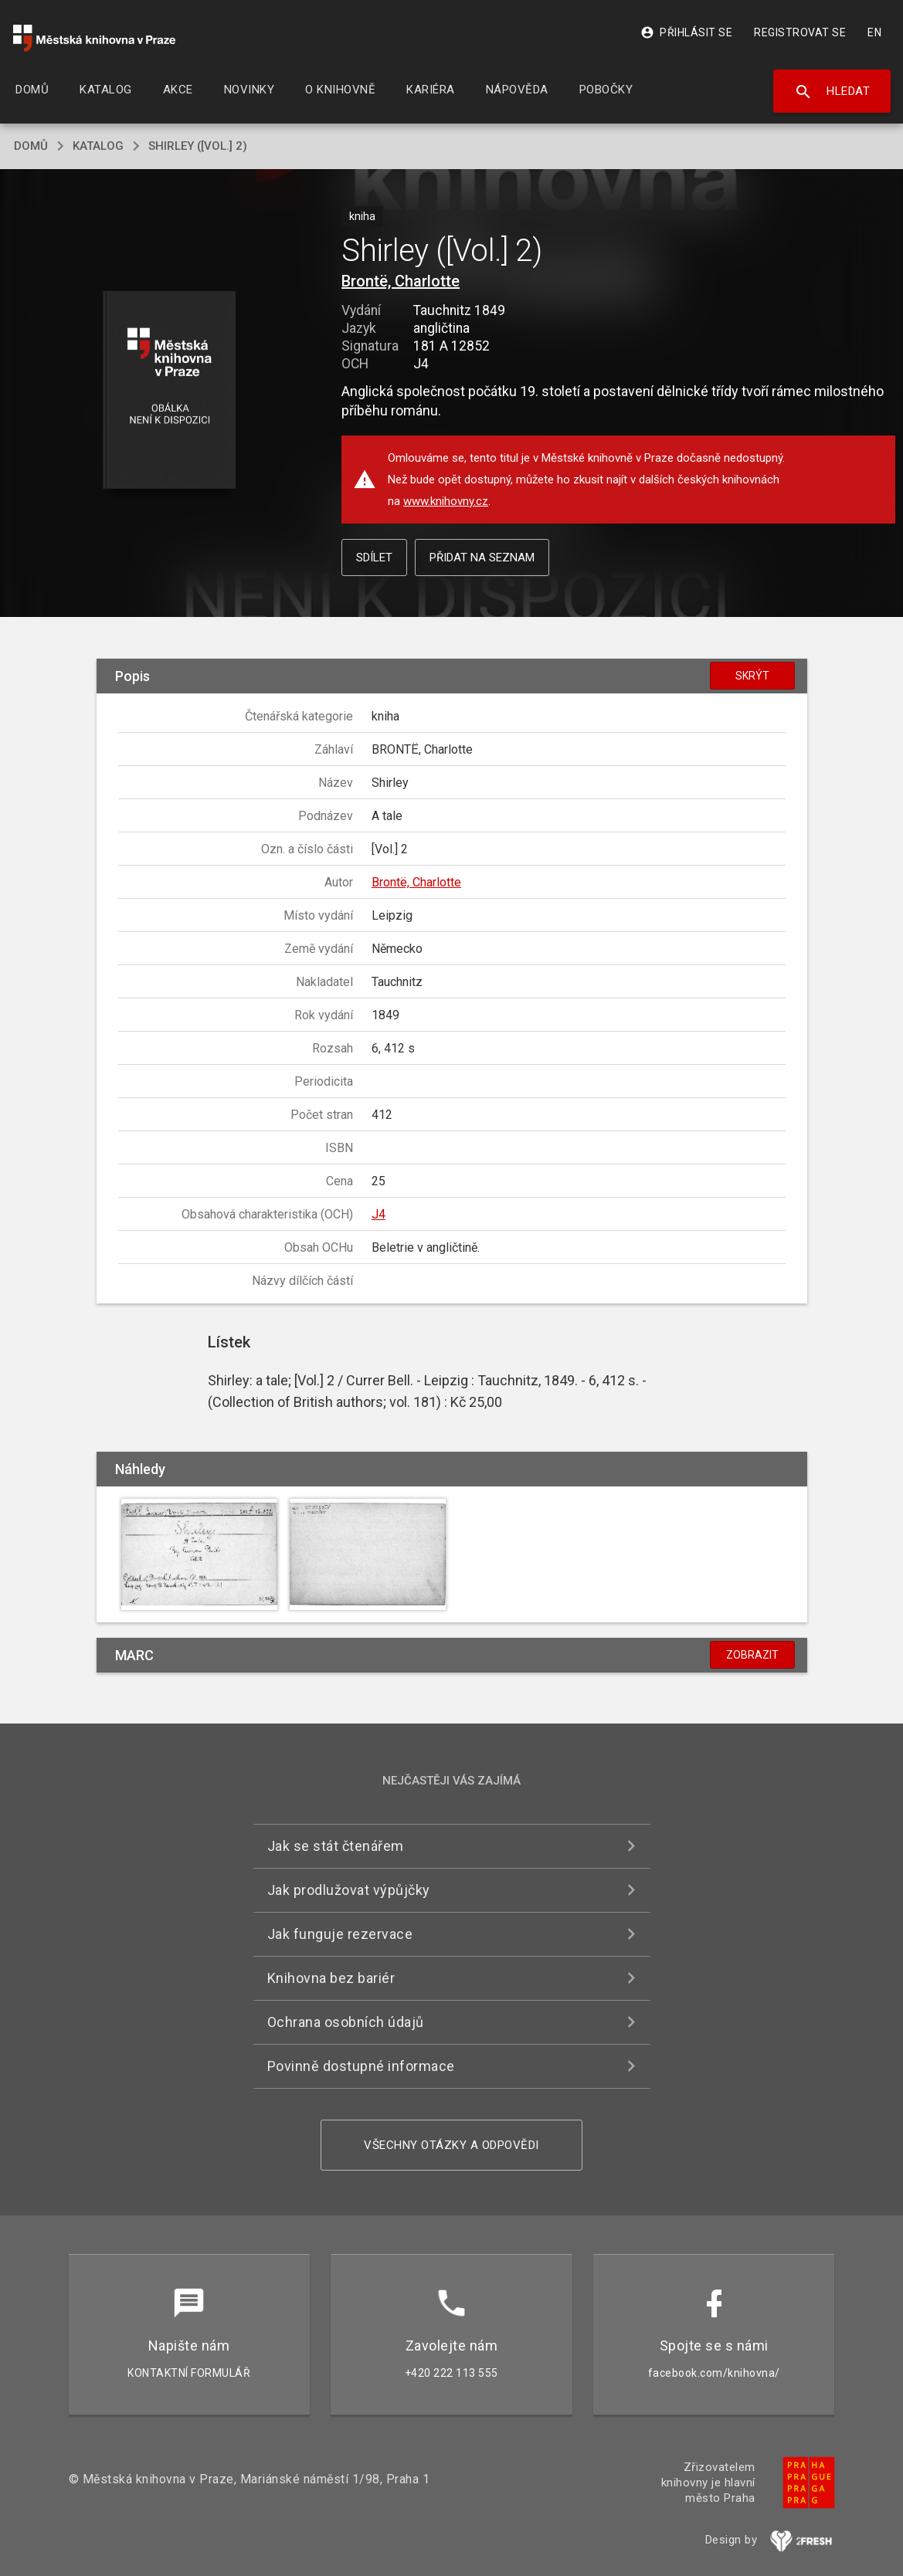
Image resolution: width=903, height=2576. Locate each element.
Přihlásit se (686, 32)
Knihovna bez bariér (331, 1978)
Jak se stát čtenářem (335, 1846)
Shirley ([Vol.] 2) (197, 146)
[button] (169, 391)
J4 (378, 1214)
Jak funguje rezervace (340, 1934)
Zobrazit (752, 1655)
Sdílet (374, 557)
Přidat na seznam (482, 557)
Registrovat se (800, 32)
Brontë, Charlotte (400, 281)
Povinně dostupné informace (361, 2066)
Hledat (832, 92)
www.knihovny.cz (445, 501)
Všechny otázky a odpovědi (451, 2145)
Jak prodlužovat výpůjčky (348, 1890)
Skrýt (752, 675)
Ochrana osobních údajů (345, 2022)
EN (874, 32)
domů (31, 146)
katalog (98, 146)
